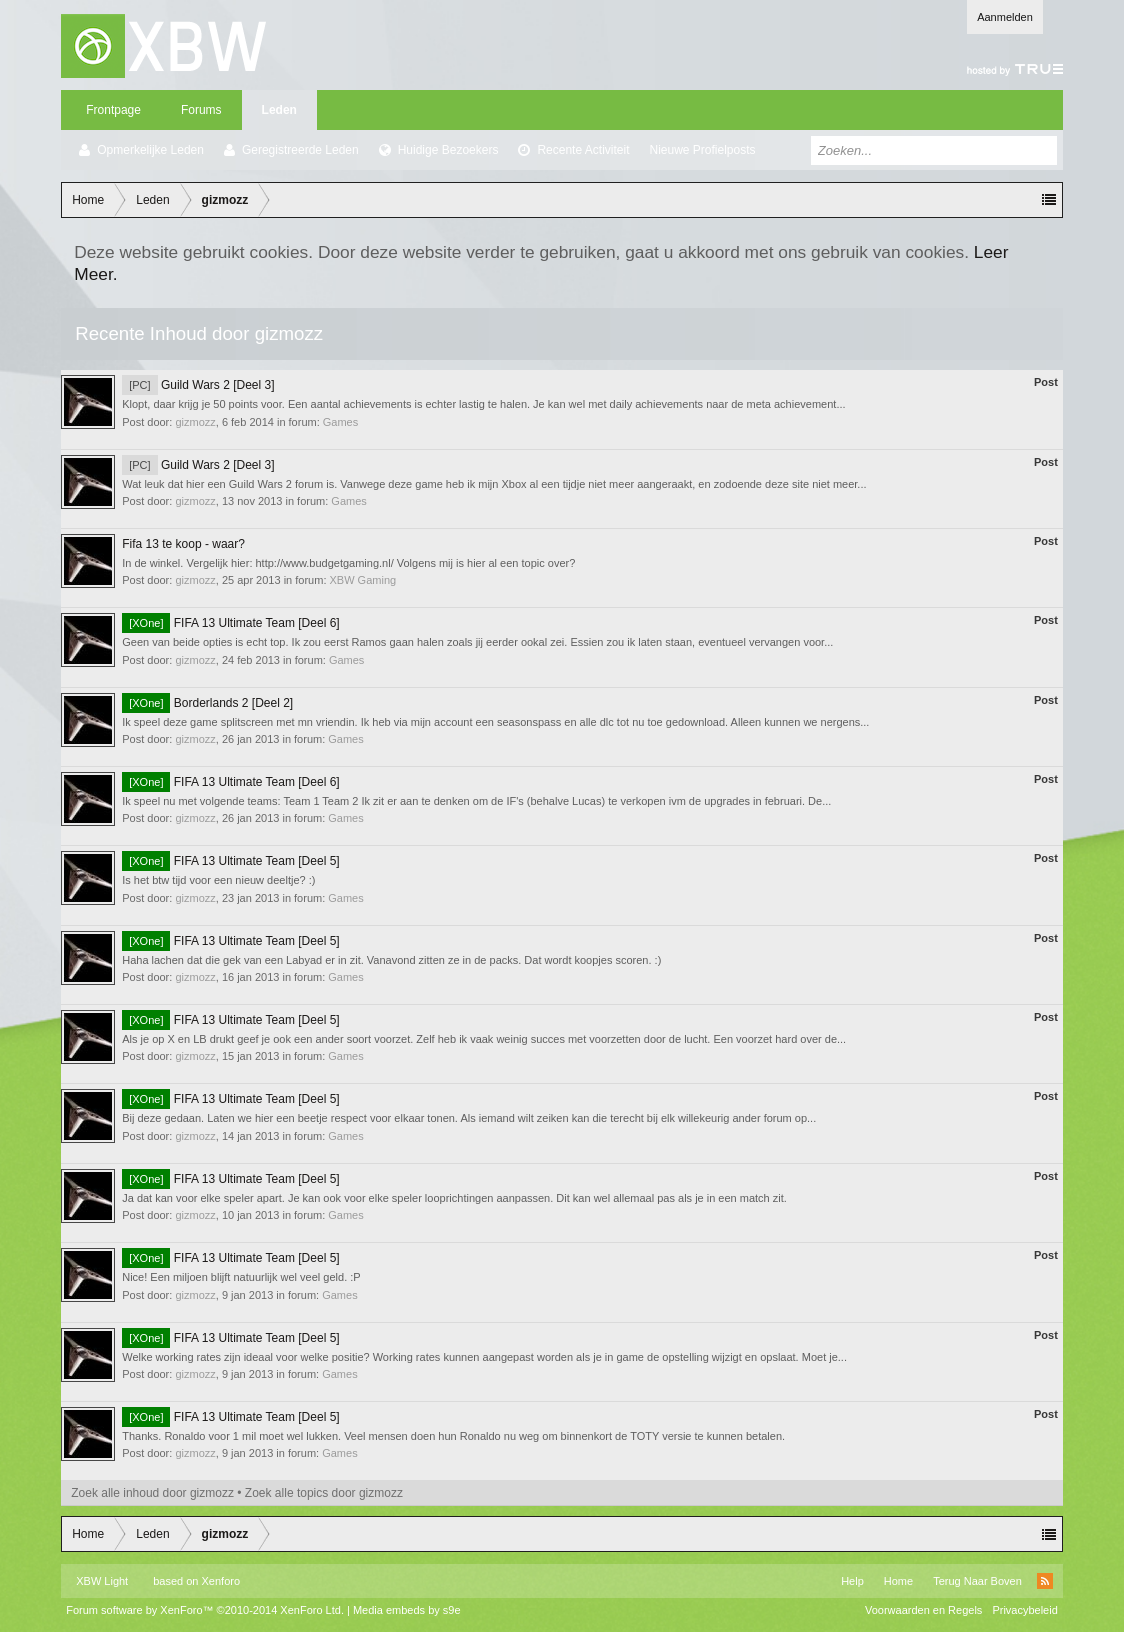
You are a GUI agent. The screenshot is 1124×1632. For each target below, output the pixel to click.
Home (898, 1581)
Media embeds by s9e (407, 1610)
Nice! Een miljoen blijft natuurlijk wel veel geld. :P (241, 1277)
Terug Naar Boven (977, 1581)
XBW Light (102, 1581)
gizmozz (195, 422)
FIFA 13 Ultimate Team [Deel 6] (230, 623)
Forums (201, 110)
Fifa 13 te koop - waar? (183, 544)
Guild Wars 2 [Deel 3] (198, 385)
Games (340, 422)
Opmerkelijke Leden (150, 150)
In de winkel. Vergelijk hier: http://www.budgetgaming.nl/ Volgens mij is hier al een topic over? (348, 563)
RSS (1045, 1581)
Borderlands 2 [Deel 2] (207, 703)
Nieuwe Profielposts (702, 150)
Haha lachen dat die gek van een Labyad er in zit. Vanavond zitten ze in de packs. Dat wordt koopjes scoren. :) (391, 960)
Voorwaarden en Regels (923, 1610)
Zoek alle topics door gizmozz (324, 1493)
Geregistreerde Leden (300, 150)
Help (852, 1581)
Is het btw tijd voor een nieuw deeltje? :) (218, 880)
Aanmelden (1005, 17)
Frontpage (113, 110)
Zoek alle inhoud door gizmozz (152, 1493)
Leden (279, 110)
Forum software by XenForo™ (205, 1610)
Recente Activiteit (583, 150)
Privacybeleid (1024, 1610)
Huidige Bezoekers (448, 150)
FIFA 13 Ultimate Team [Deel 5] (230, 861)
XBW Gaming (363, 580)
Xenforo (221, 1581)
